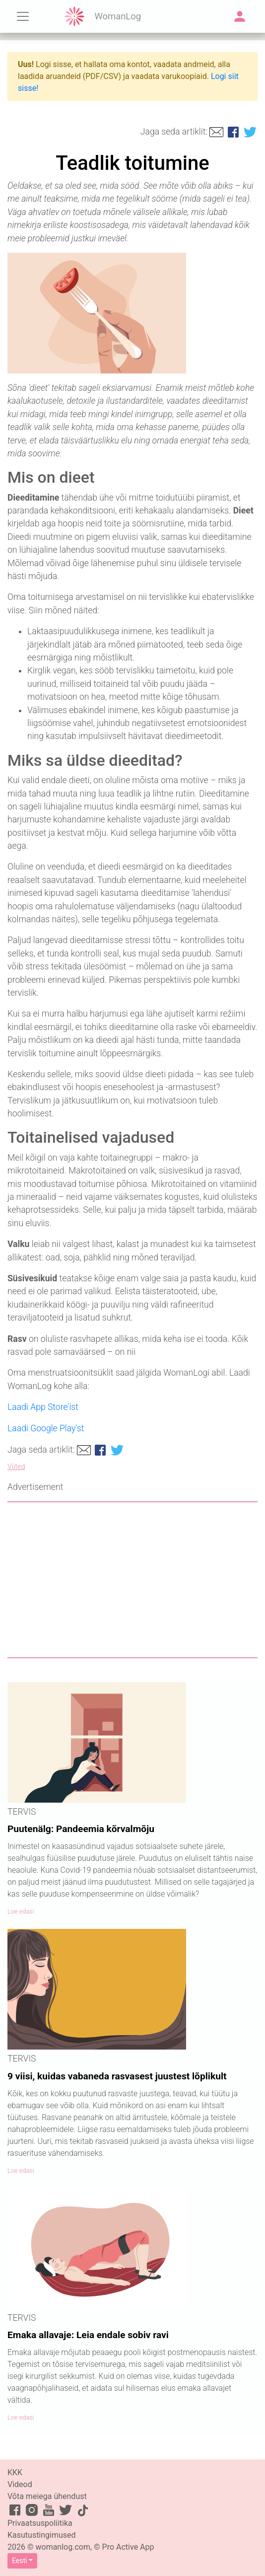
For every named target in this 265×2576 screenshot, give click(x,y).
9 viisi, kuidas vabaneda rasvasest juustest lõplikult (116, 2076)
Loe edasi (20, 1911)
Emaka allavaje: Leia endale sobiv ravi (88, 2335)
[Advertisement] (132, 1579)
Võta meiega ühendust (47, 2496)
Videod (19, 2484)
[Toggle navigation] (22, 16)
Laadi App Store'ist (42, 1407)
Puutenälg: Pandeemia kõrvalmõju (80, 1829)
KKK (14, 2472)
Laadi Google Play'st (45, 1428)
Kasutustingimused (41, 2535)
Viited (16, 1467)
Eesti (19, 2561)
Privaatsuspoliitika (39, 2523)
